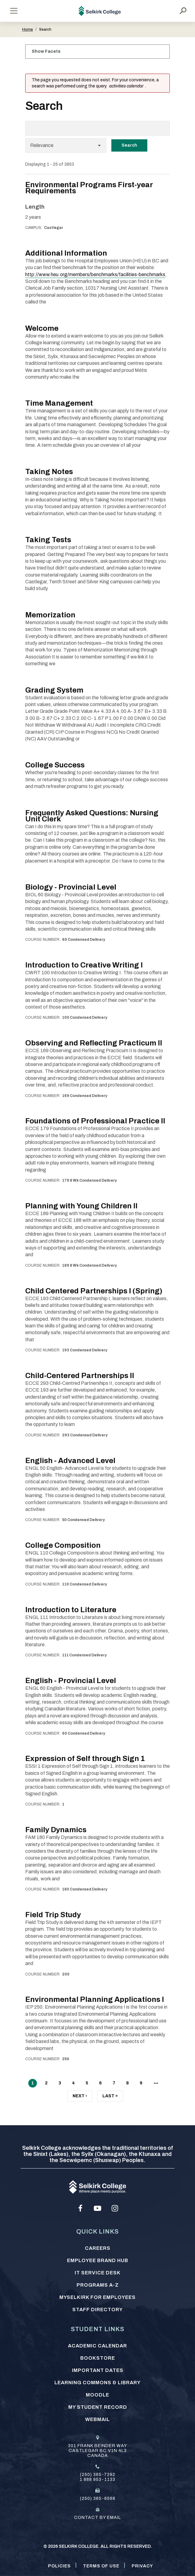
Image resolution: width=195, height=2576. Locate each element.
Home (27, 29)
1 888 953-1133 (97, 2479)
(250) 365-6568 (97, 2498)
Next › (80, 2097)
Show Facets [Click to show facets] (46, 51)
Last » (110, 2097)
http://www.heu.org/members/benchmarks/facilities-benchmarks (95, 274)
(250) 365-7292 (97, 2474)
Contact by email (97, 2517)
